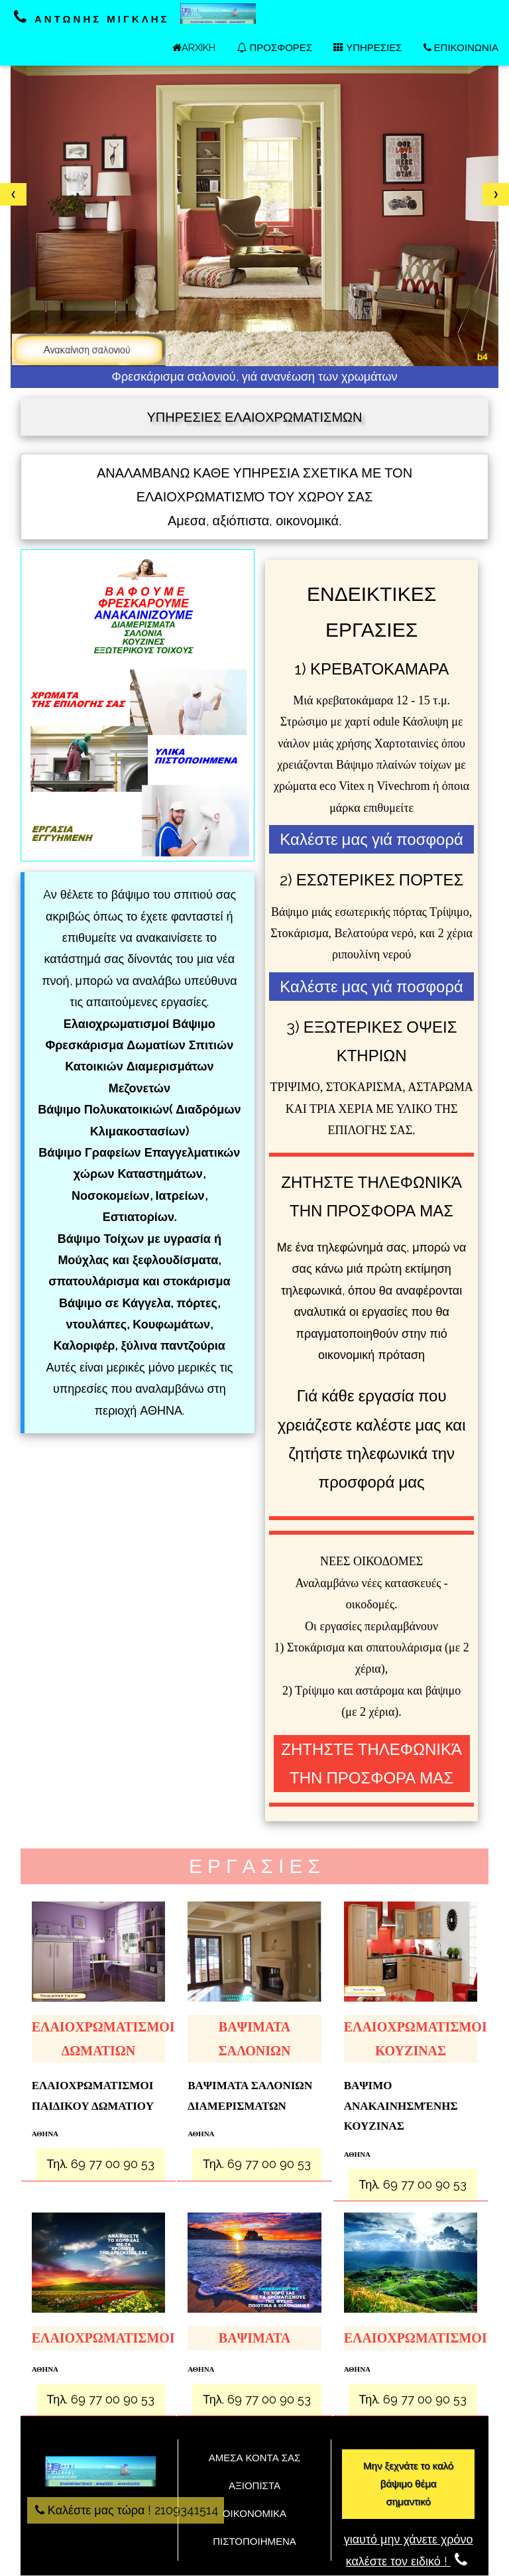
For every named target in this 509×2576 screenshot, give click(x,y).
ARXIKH (193, 48)
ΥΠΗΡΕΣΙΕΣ (367, 48)
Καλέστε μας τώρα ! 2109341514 (125, 2510)
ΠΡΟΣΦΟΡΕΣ (274, 48)
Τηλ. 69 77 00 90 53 (101, 2164)
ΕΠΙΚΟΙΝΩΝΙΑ (461, 48)
